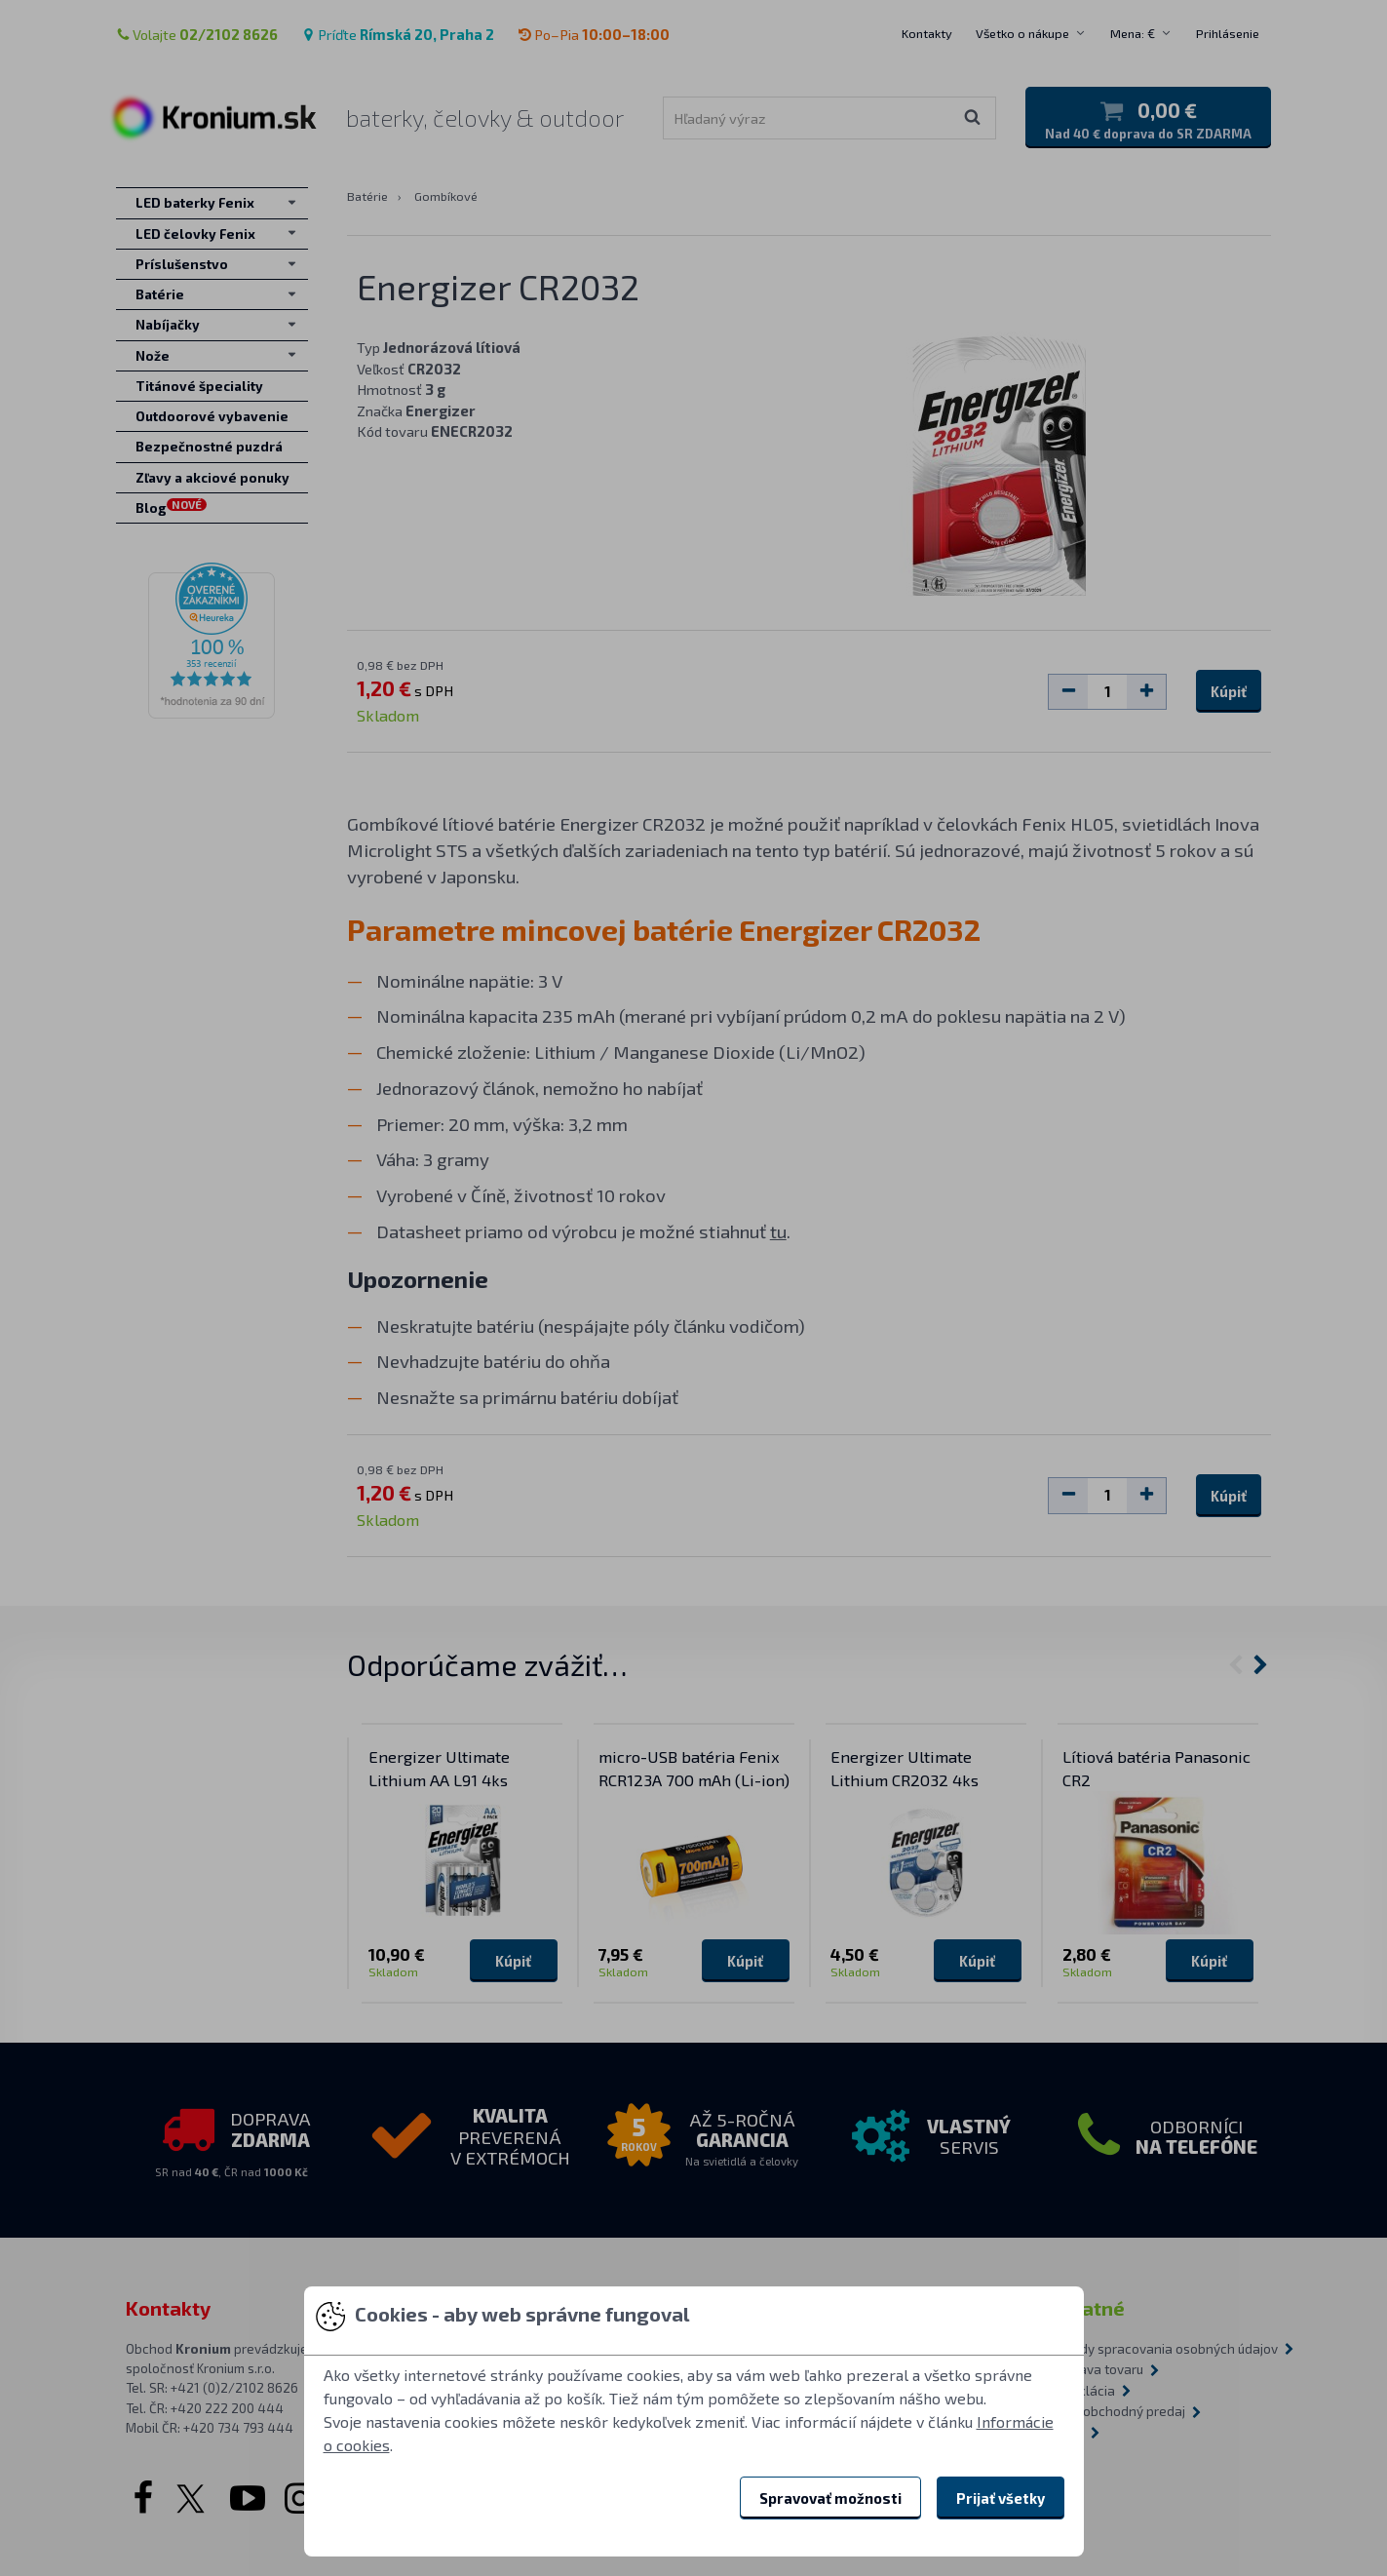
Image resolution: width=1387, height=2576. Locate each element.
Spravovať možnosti (830, 2498)
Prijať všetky (1000, 2498)
